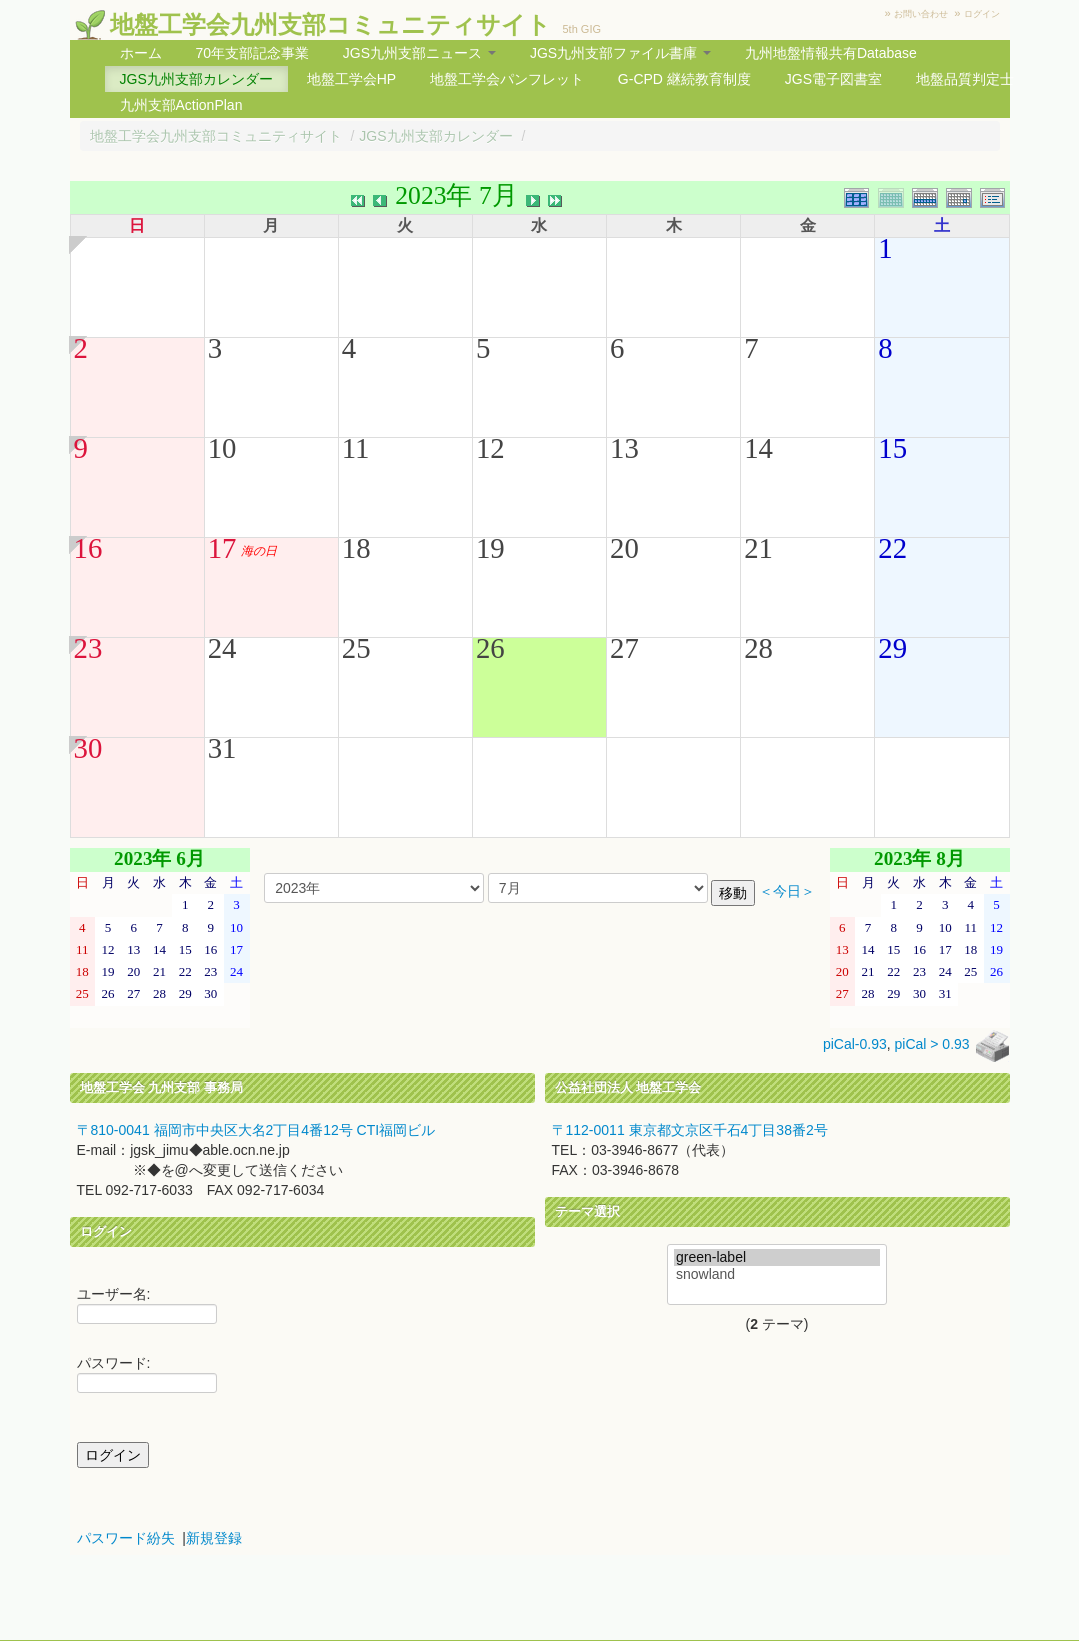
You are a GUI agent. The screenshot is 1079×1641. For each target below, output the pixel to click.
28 (758, 648)
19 (490, 548)
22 (892, 548)
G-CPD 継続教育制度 (684, 79)
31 (222, 748)
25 (356, 648)
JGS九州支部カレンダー (196, 79)
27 (624, 648)
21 (758, 548)
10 (222, 448)
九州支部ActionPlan (181, 105)
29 (892, 648)
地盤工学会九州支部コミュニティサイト (330, 24)
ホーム (141, 53)
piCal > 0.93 (932, 1045)
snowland (777, 1274)
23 (88, 648)
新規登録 (214, 1538)
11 (356, 448)
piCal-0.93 (855, 1045)
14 (758, 448)
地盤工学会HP (351, 79)
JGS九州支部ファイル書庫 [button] (620, 53)
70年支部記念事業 (252, 53)
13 (624, 448)
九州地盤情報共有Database (831, 53)
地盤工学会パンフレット (507, 79)
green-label (777, 1257)
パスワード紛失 (126, 1538)
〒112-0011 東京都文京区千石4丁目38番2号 (690, 1130)
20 (624, 548)
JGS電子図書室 (833, 79)
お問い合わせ (921, 14)
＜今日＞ (787, 891)
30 (88, 748)
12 (490, 448)
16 (88, 548)
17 (222, 548)
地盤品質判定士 (965, 79)
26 (490, 648)
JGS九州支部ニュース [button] (419, 53)
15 (892, 448)
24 (222, 648)
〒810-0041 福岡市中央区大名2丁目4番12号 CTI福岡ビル (256, 1130)
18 (356, 548)
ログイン (982, 14)
